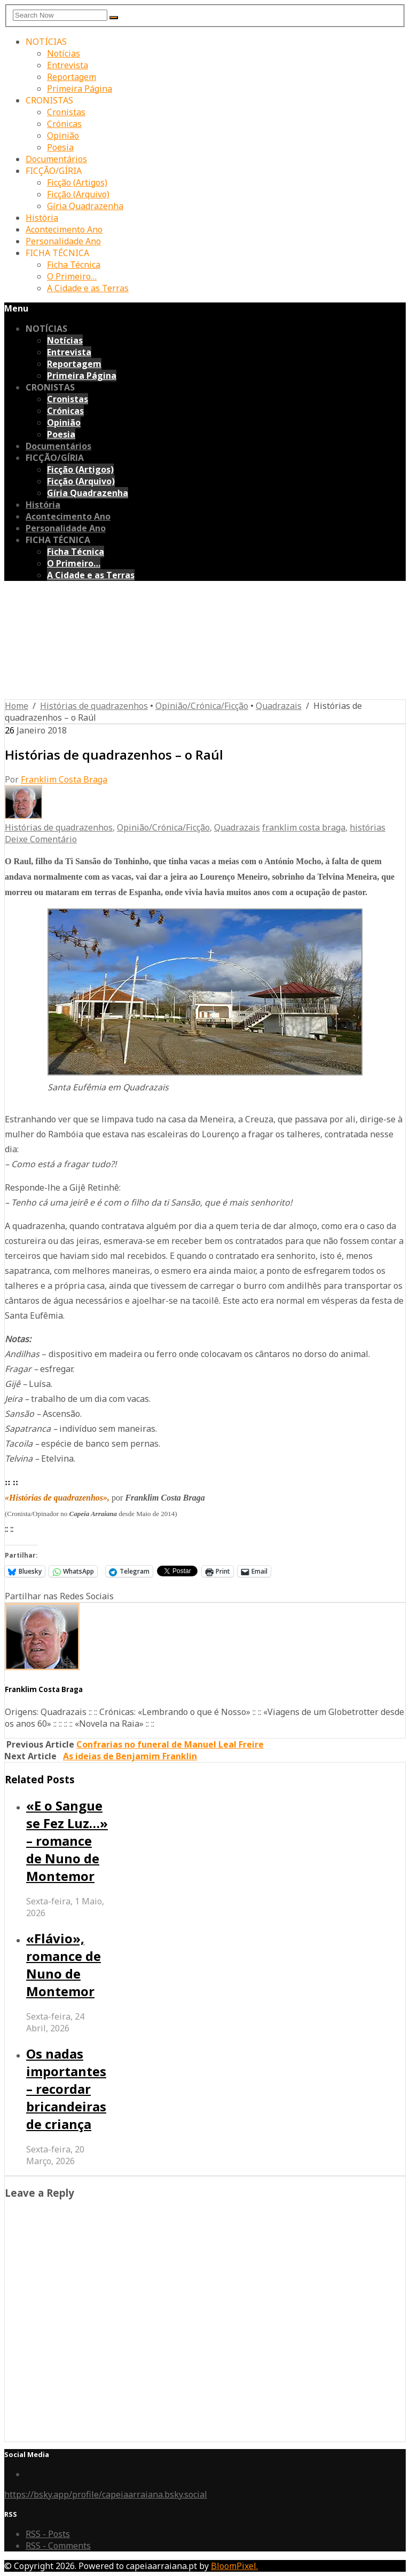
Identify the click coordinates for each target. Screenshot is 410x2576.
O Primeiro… (72, 276)
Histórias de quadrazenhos (94, 706)
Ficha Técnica (73, 264)
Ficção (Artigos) (77, 182)
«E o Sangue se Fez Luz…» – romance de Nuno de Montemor (67, 1841)
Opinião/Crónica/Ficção (201, 706)
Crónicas (64, 124)
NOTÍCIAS (46, 41)
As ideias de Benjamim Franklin (130, 1756)
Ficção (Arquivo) (78, 194)
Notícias (63, 53)
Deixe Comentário (41, 839)
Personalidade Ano (63, 241)
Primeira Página (79, 88)
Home (16, 706)
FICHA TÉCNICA (57, 253)
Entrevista (67, 65)
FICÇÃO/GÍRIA (54, 171)
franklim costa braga (303, 827)
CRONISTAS (49, 100)
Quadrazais (279, 706)
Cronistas (66, 112)
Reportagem (71, 77)
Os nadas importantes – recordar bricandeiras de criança (66, 2089)
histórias (367, 827)
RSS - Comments (58, 2545)
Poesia (60, 147)
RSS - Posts (48, 2534)
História (42, 218)
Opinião (63, 135)
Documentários (56, 159)
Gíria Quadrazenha (85, 206)
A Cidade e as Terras (88, 288)
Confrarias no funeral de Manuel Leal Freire (170, 1744)
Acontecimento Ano (64, 229)
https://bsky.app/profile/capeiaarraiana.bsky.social (105, 2494)
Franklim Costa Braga (64, 779)
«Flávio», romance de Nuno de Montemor (63, 1964)
